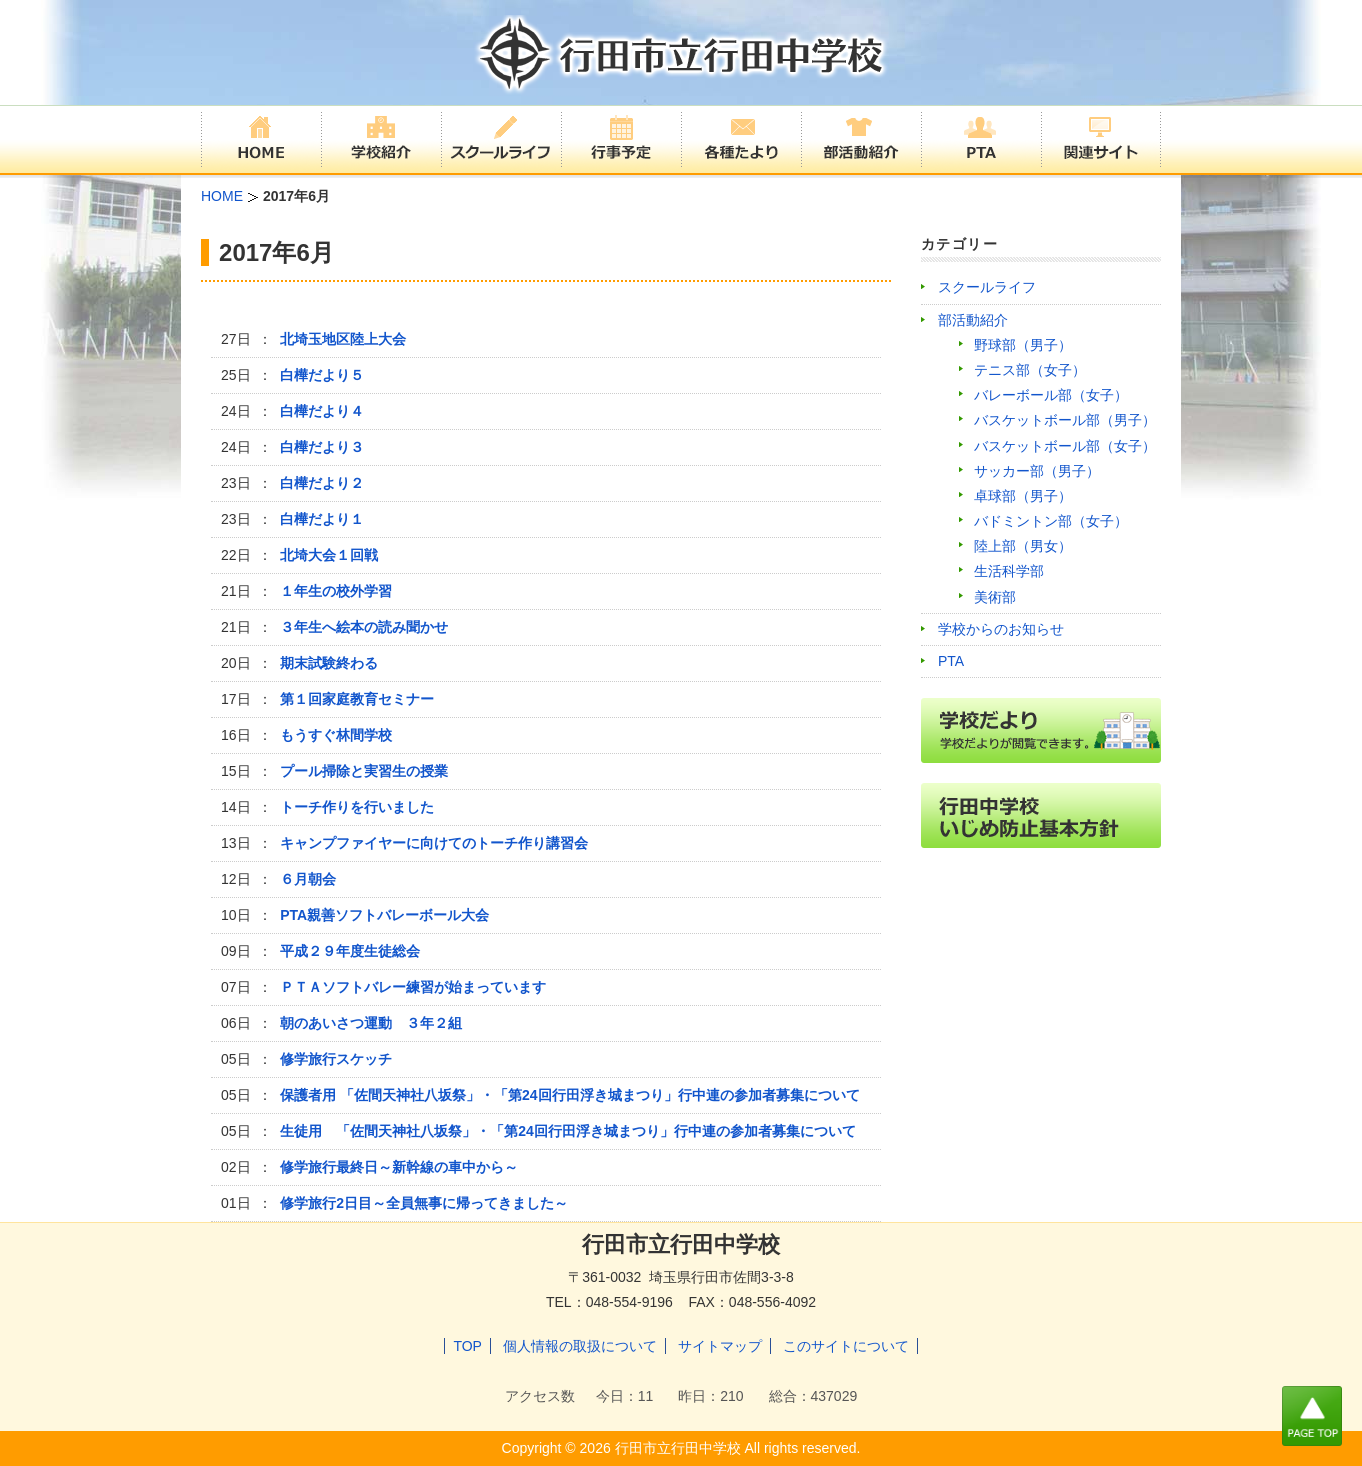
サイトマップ (720, 1346)
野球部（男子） (1023, 345)
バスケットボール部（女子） (1065, 446)
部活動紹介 (973, 320)
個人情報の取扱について (580, 1346)
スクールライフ (987, 287)
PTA (951, 661)
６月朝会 (308, 879)
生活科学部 (1009, 571)
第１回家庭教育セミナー (357, 699)
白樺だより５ (322, 375)
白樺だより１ (322, 519)
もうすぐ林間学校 (336, 735)
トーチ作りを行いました (357, 807)
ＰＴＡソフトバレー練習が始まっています (413, 987)
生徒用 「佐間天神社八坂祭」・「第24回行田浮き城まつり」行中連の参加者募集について (568, 1131)
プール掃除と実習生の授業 (364, 771)
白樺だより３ (322, 447)
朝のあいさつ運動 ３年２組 (371, 1023)
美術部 (995, 597)
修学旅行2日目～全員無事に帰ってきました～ (424, 1203)
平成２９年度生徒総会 (350, 951)
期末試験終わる (329, 663)
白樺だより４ (322, 411)
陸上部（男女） (1023, 546)
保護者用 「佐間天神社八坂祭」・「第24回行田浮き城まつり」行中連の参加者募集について (569, 1095)
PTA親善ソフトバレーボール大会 (384, 915)
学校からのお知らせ (1001, 629)
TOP (467, 1346)
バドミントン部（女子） (1051, 521)
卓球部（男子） (1023, 496)
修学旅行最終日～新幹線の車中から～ (399, 1167)
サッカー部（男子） (1037, 471)
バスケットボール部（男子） (1065, 420)
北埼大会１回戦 (329, 555)
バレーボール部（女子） (1051, 395)
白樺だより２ (322, 483)
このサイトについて (846, 1346)
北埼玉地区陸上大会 (343, 339)
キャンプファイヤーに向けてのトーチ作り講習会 (434, 843)
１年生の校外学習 (336, 591)
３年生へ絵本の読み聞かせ (364, 627)
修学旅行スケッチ (336, 1059)
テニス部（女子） (1030, 370)
